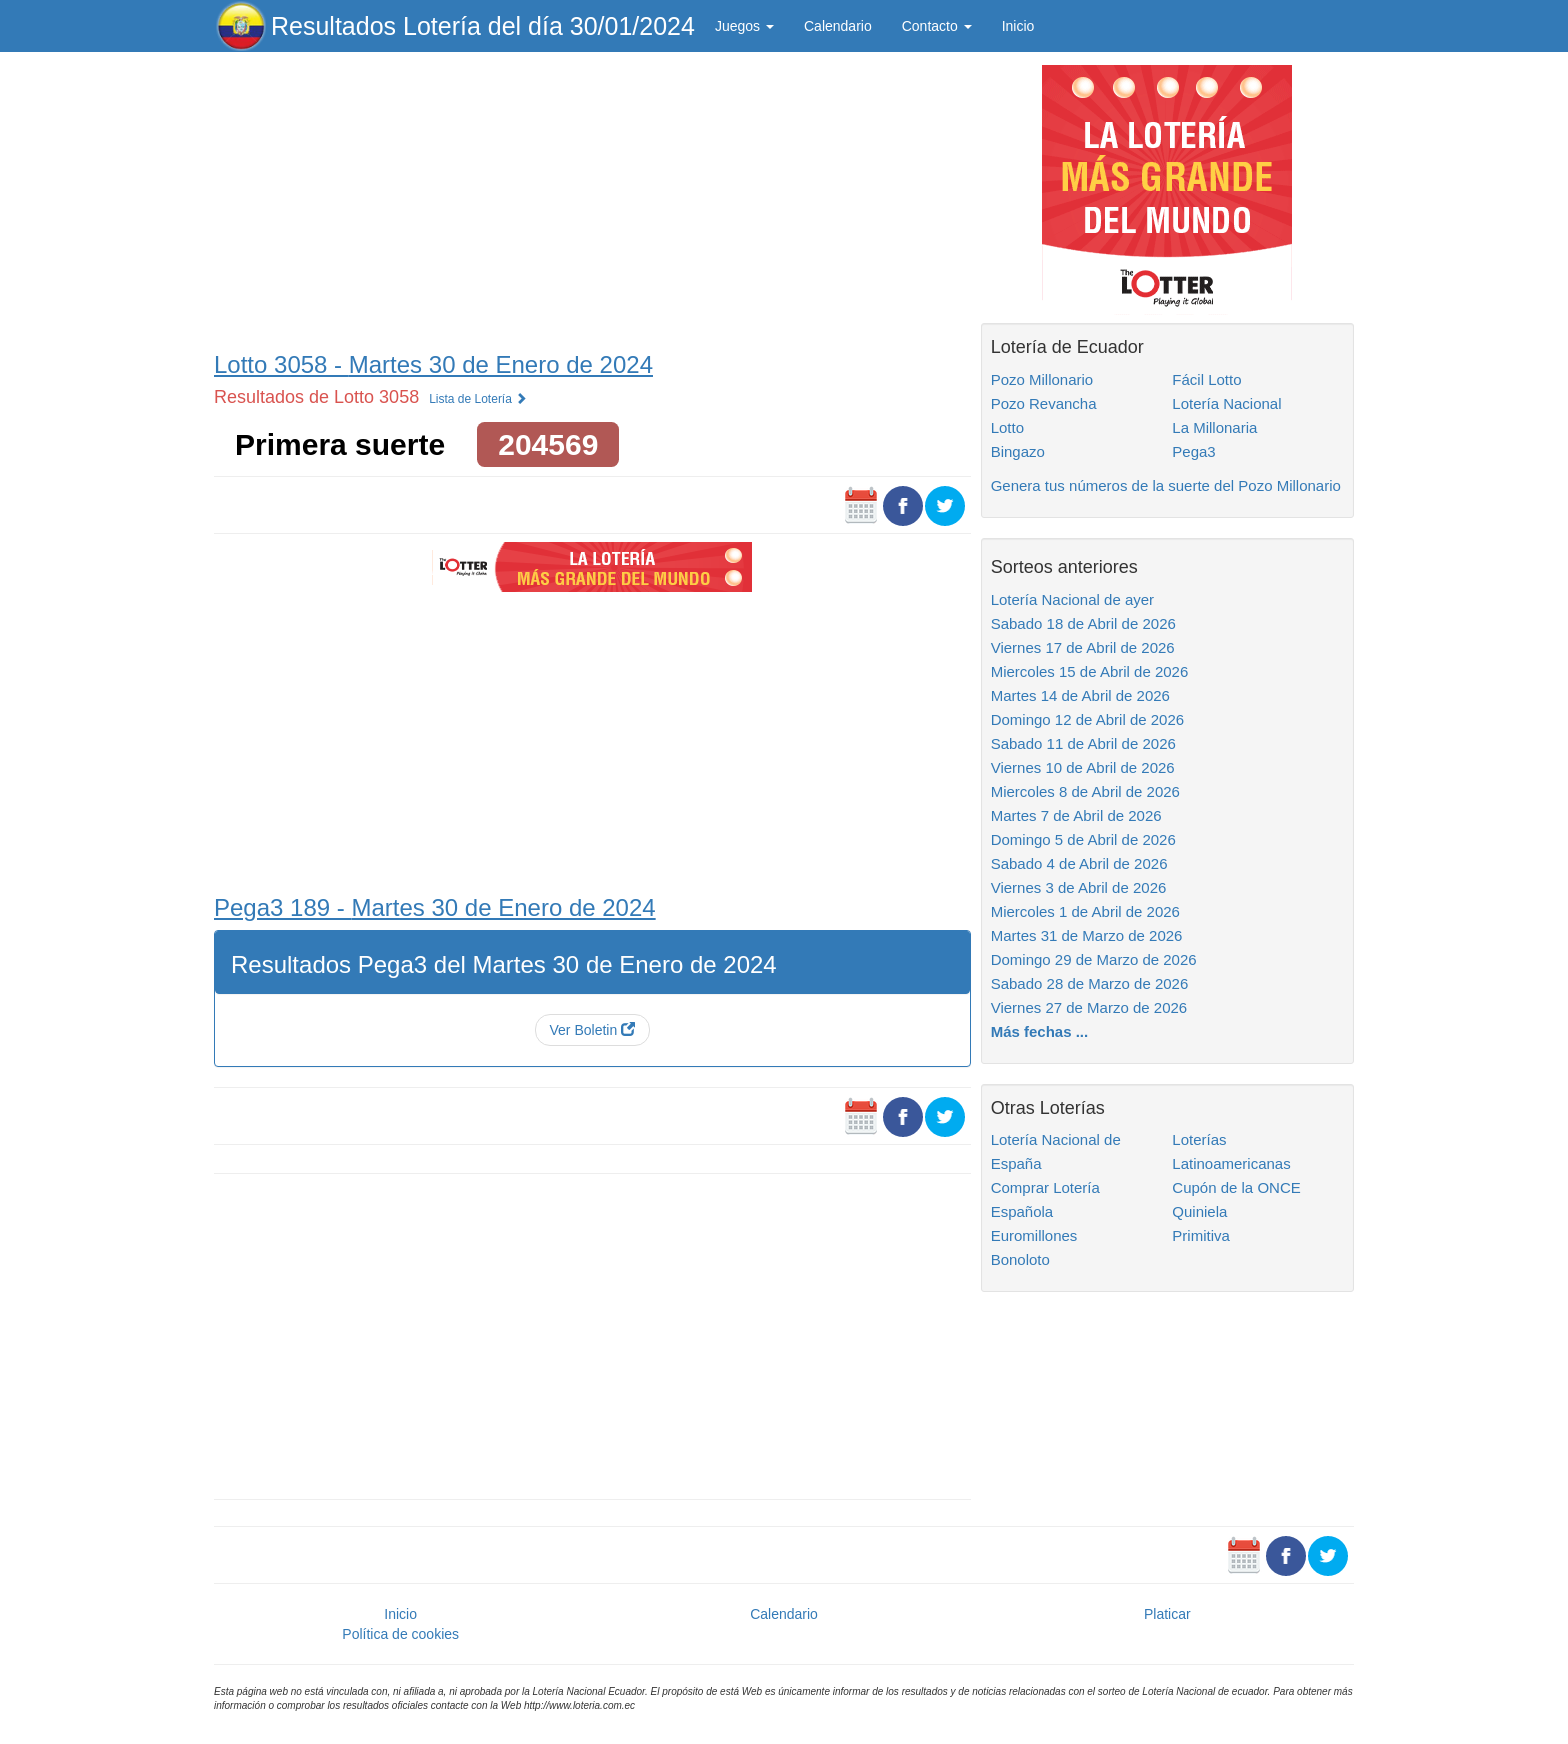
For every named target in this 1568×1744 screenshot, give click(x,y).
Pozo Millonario (1042, 379)
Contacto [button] (937, 26)
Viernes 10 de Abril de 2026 (1083, 767)
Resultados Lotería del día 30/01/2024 (483, 26)
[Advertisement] (592, 197)
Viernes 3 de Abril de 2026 (1079, 887)
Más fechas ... (1040, 1031)
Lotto (1007, 427)
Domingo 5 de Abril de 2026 (1083, 839)
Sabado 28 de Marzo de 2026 (1090, 983)
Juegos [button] (744, 26)
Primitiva (1201, 1235)
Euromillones (1034, 1235)
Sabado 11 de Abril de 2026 (1083, 743)
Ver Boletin (593, 1030)
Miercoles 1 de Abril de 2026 (1085, 911)
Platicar (1167, 1614)
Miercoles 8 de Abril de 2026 (1085, 791)
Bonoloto (1020, 1259)
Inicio (1018, 26)
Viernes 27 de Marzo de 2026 (1089, 1007)
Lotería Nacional (1226, 403)
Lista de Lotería (478, 399)
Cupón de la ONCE (1236, 1187)
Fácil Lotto (1206, 379)
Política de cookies (400, 1634)
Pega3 (1193, 451)
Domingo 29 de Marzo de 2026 (1094, 959)
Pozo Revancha (1044, 403)
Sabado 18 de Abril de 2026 (1083, 623)
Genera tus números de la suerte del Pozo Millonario (1166, 485)
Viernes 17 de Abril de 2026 (1083, 647)
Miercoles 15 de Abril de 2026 (1090, 671)
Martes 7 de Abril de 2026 (1076, 815)
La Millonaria (1214, 427)
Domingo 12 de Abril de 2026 (1087, 719)
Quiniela (1199, 1211)
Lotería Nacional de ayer (1072, 599)
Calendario (838, 26)
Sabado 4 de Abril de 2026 (1079, 863)
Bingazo (1018, 451)
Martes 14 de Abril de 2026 (1080, 695)
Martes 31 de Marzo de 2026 (1087, 935)
